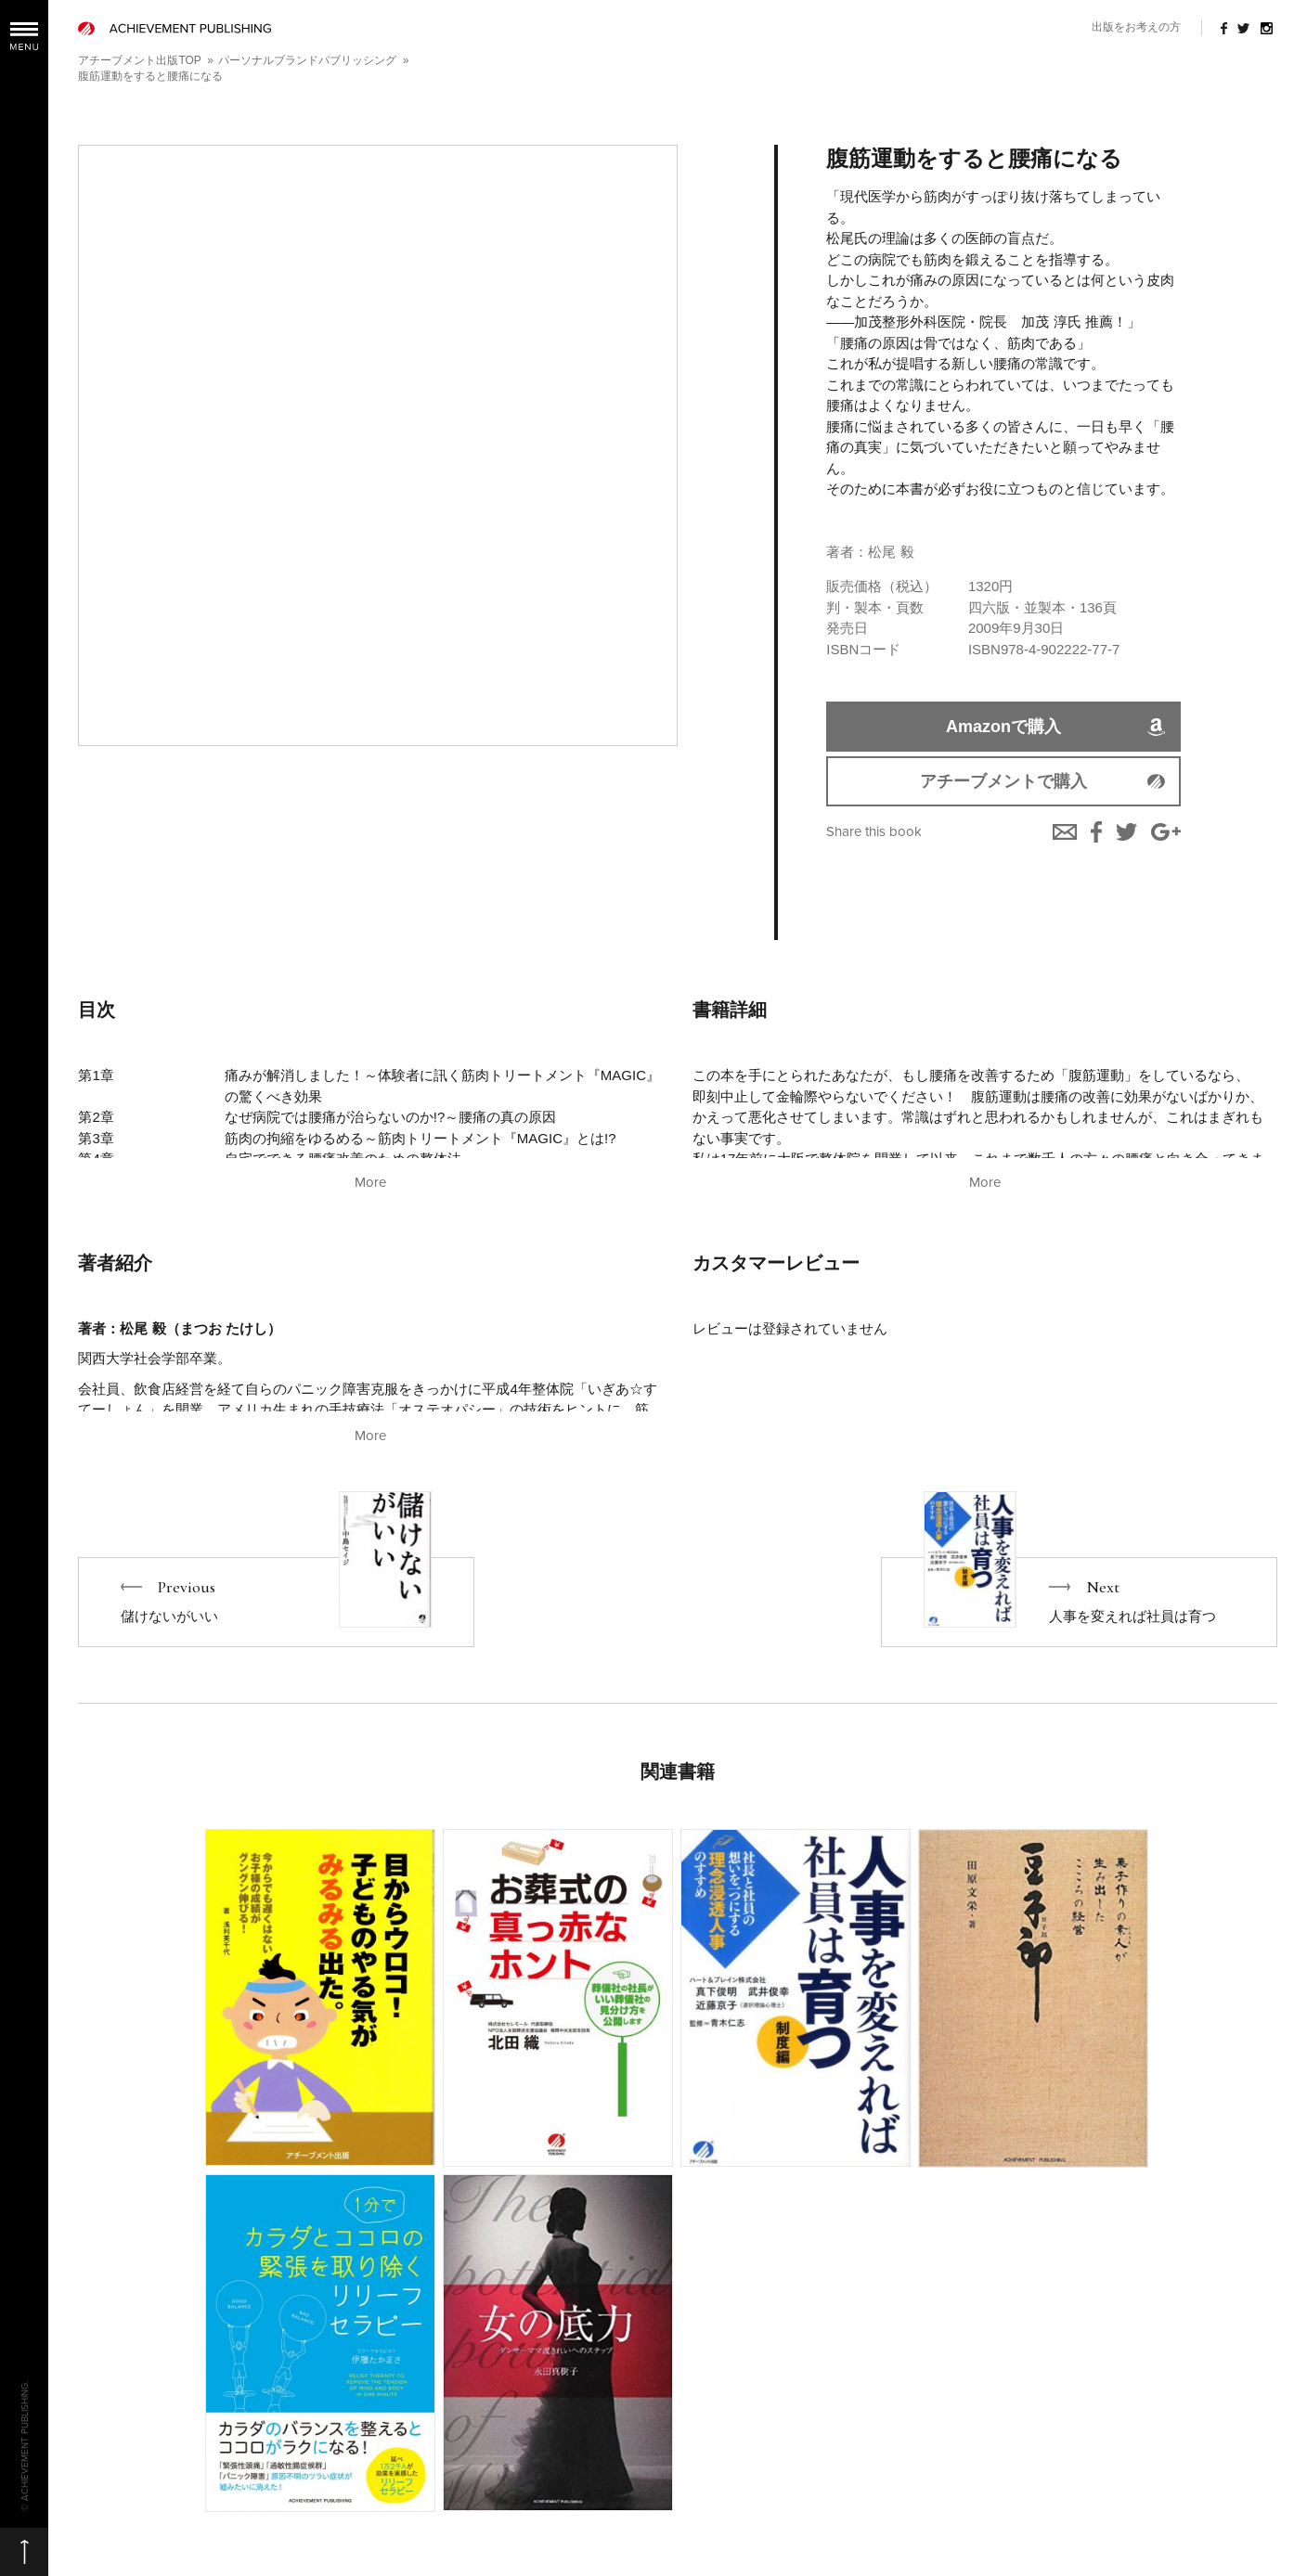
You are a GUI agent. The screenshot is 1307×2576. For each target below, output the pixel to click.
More (370, 1182)
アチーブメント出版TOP (139, 60)
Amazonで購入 (1003, 726)
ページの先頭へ (24, 2552)
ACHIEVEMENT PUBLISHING (174, 28)
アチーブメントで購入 (1003, 781)
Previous (276, 1602)
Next (1079, 1602)
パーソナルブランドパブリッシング (307, 60)
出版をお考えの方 (1136, 26)
